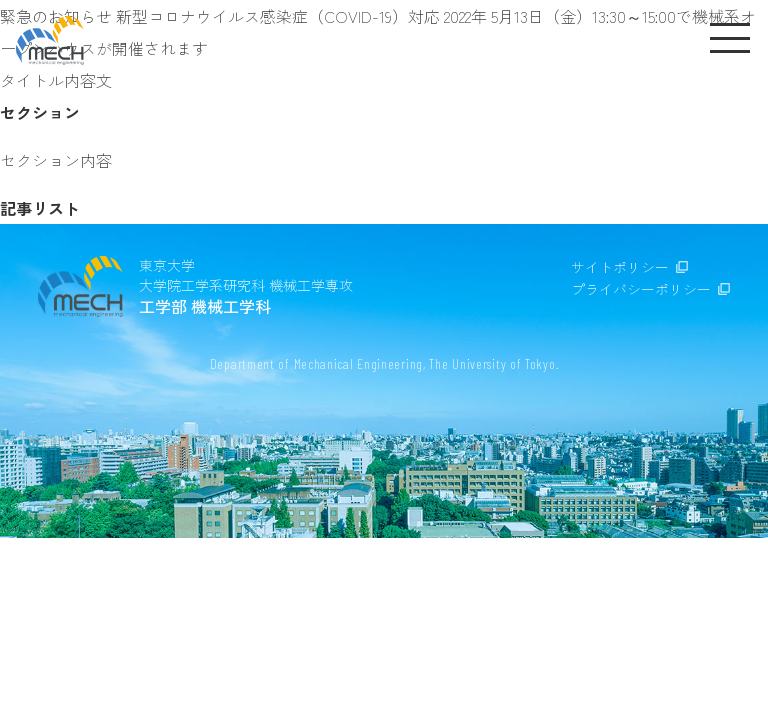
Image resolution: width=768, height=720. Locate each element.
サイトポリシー (620, 267)
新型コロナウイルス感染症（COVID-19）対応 (280, 16)
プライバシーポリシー (641, 289)
